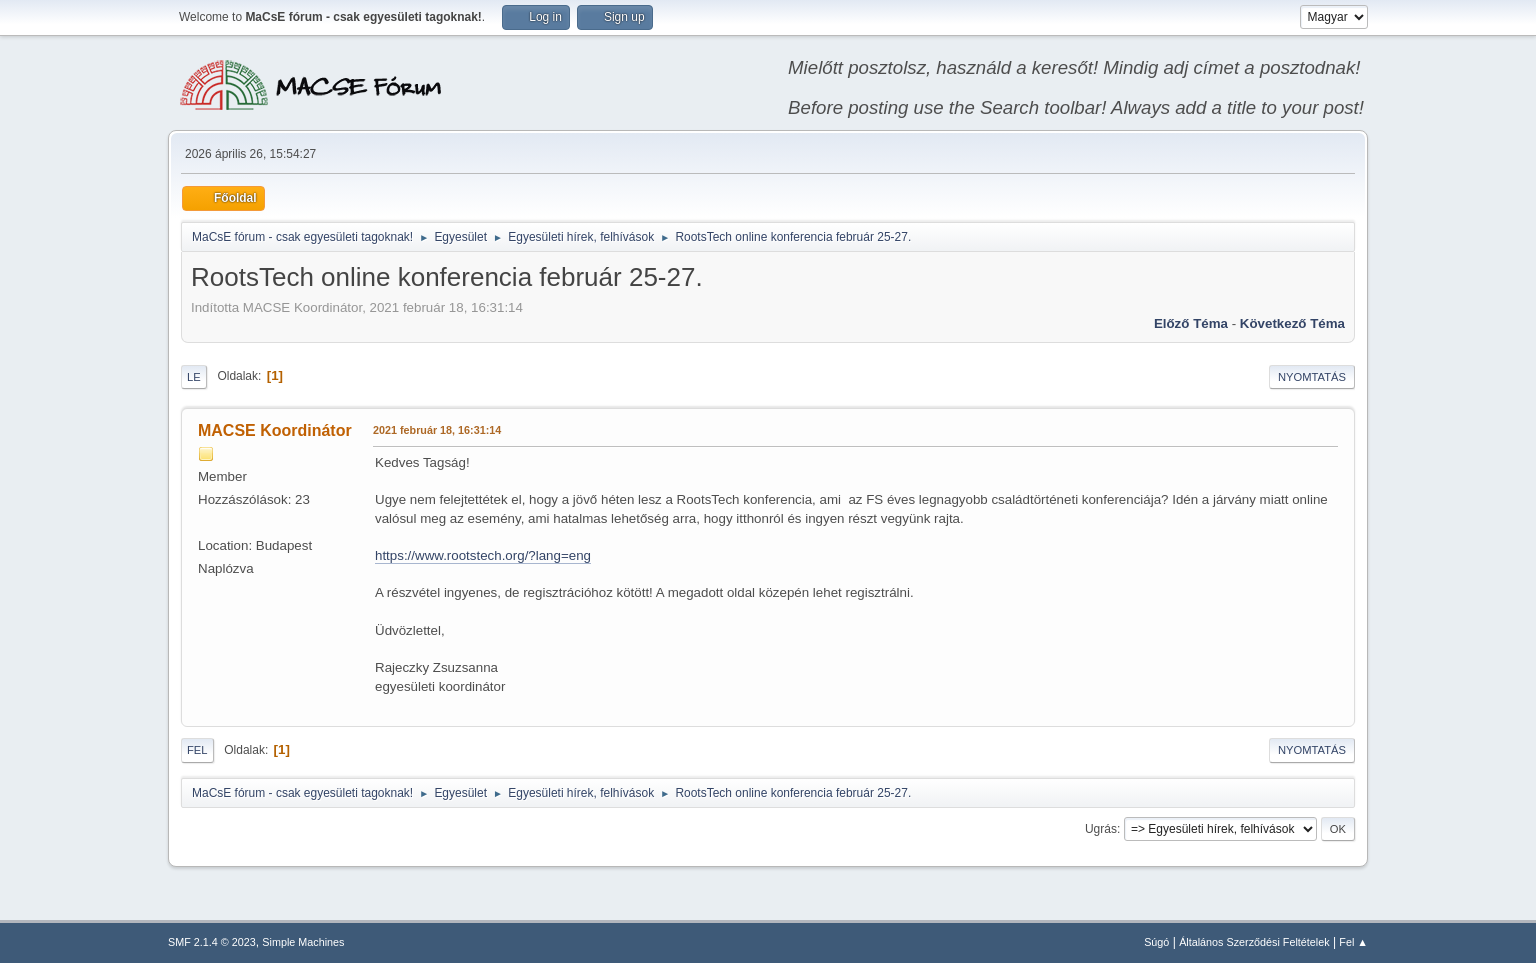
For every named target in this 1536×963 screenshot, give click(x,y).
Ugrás (1101, 829)
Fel (197, 750)
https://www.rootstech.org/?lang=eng (483, 555)
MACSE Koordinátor (275, 430)
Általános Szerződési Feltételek (1254, 942)
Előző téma (1191, 323)
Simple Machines (303, 942)
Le (194, 377)
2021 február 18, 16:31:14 (437, 430)
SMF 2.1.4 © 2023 (212, 942)
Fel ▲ (1353, 942)
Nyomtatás (1312, 377)
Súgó (1156, 942)
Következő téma (1292, 323)
